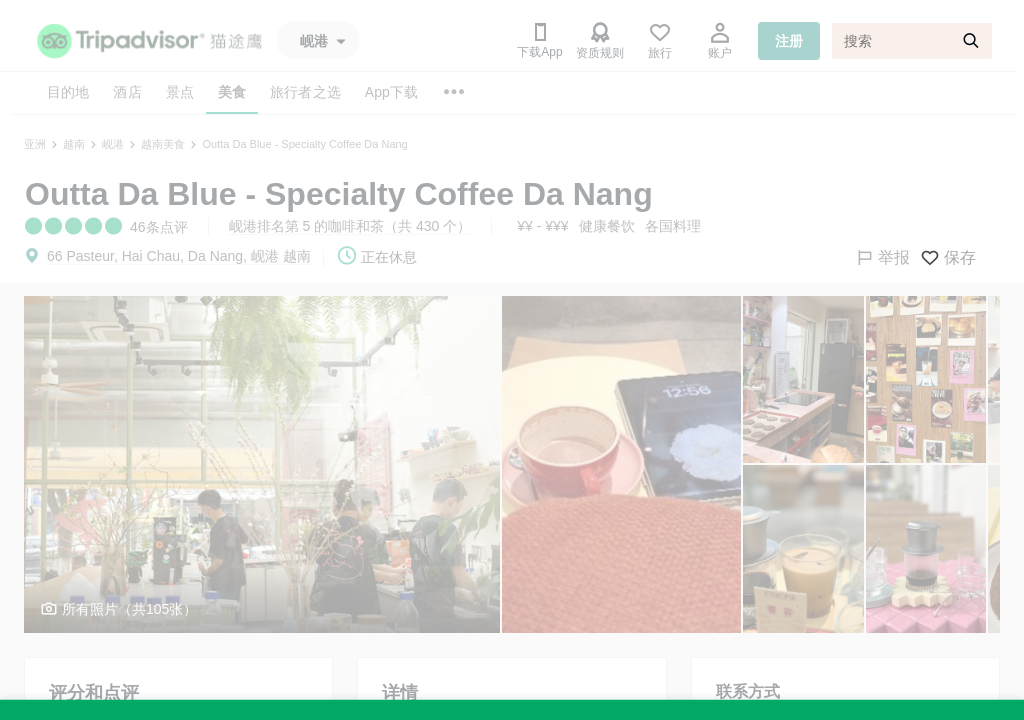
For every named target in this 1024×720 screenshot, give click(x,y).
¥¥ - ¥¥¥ (542, 226)
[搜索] (912, 41)
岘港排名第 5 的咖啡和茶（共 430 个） (350, 226)
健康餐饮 (607, 226)
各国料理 (673, 226)
